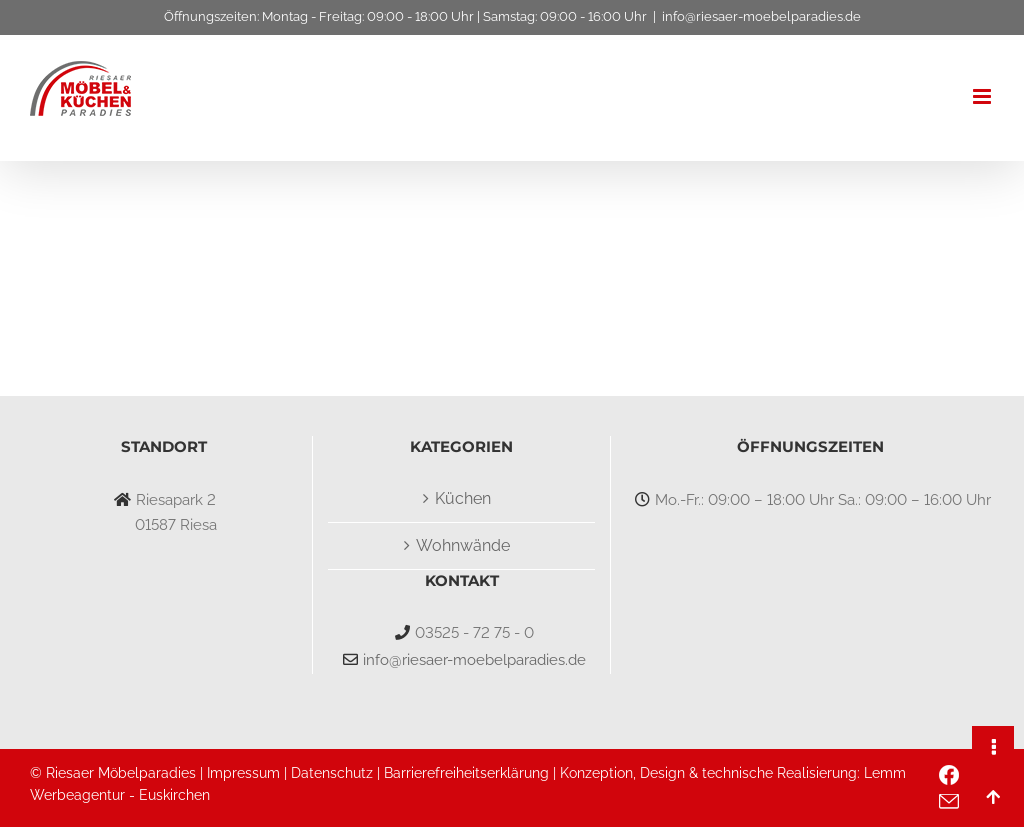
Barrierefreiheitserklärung (466, 773)
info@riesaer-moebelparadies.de (761, 16)
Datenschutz (332, 773)
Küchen (463, 498)
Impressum (243, 773)
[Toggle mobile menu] (983, 96)
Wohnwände (463, 545)
